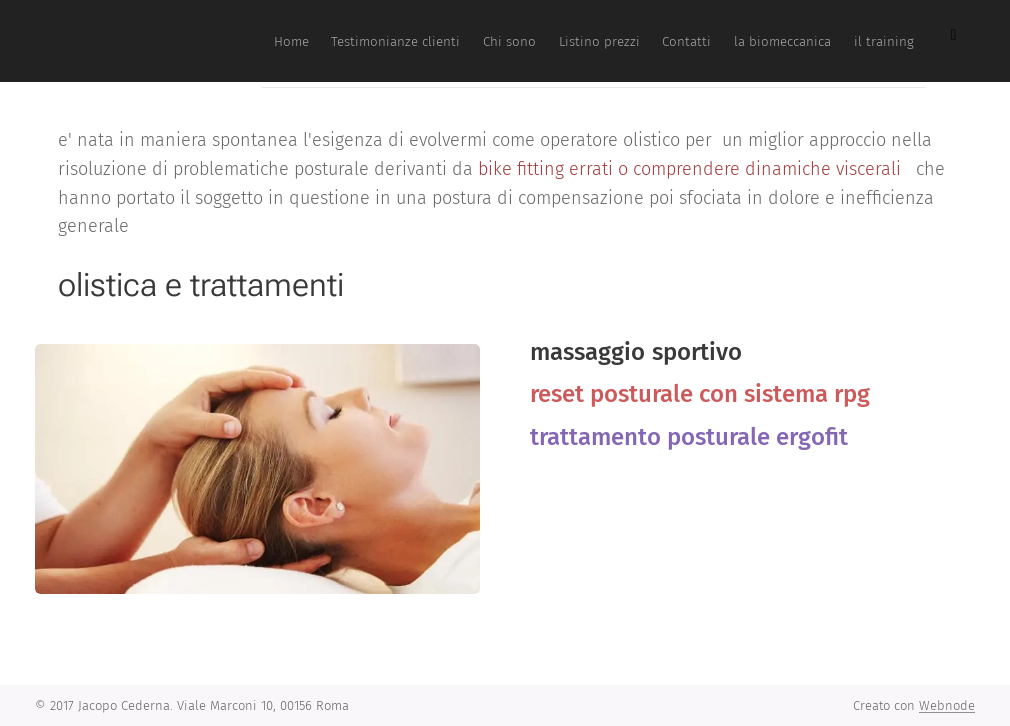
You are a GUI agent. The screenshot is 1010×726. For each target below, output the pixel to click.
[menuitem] (669, 41)
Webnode (947, 705)
